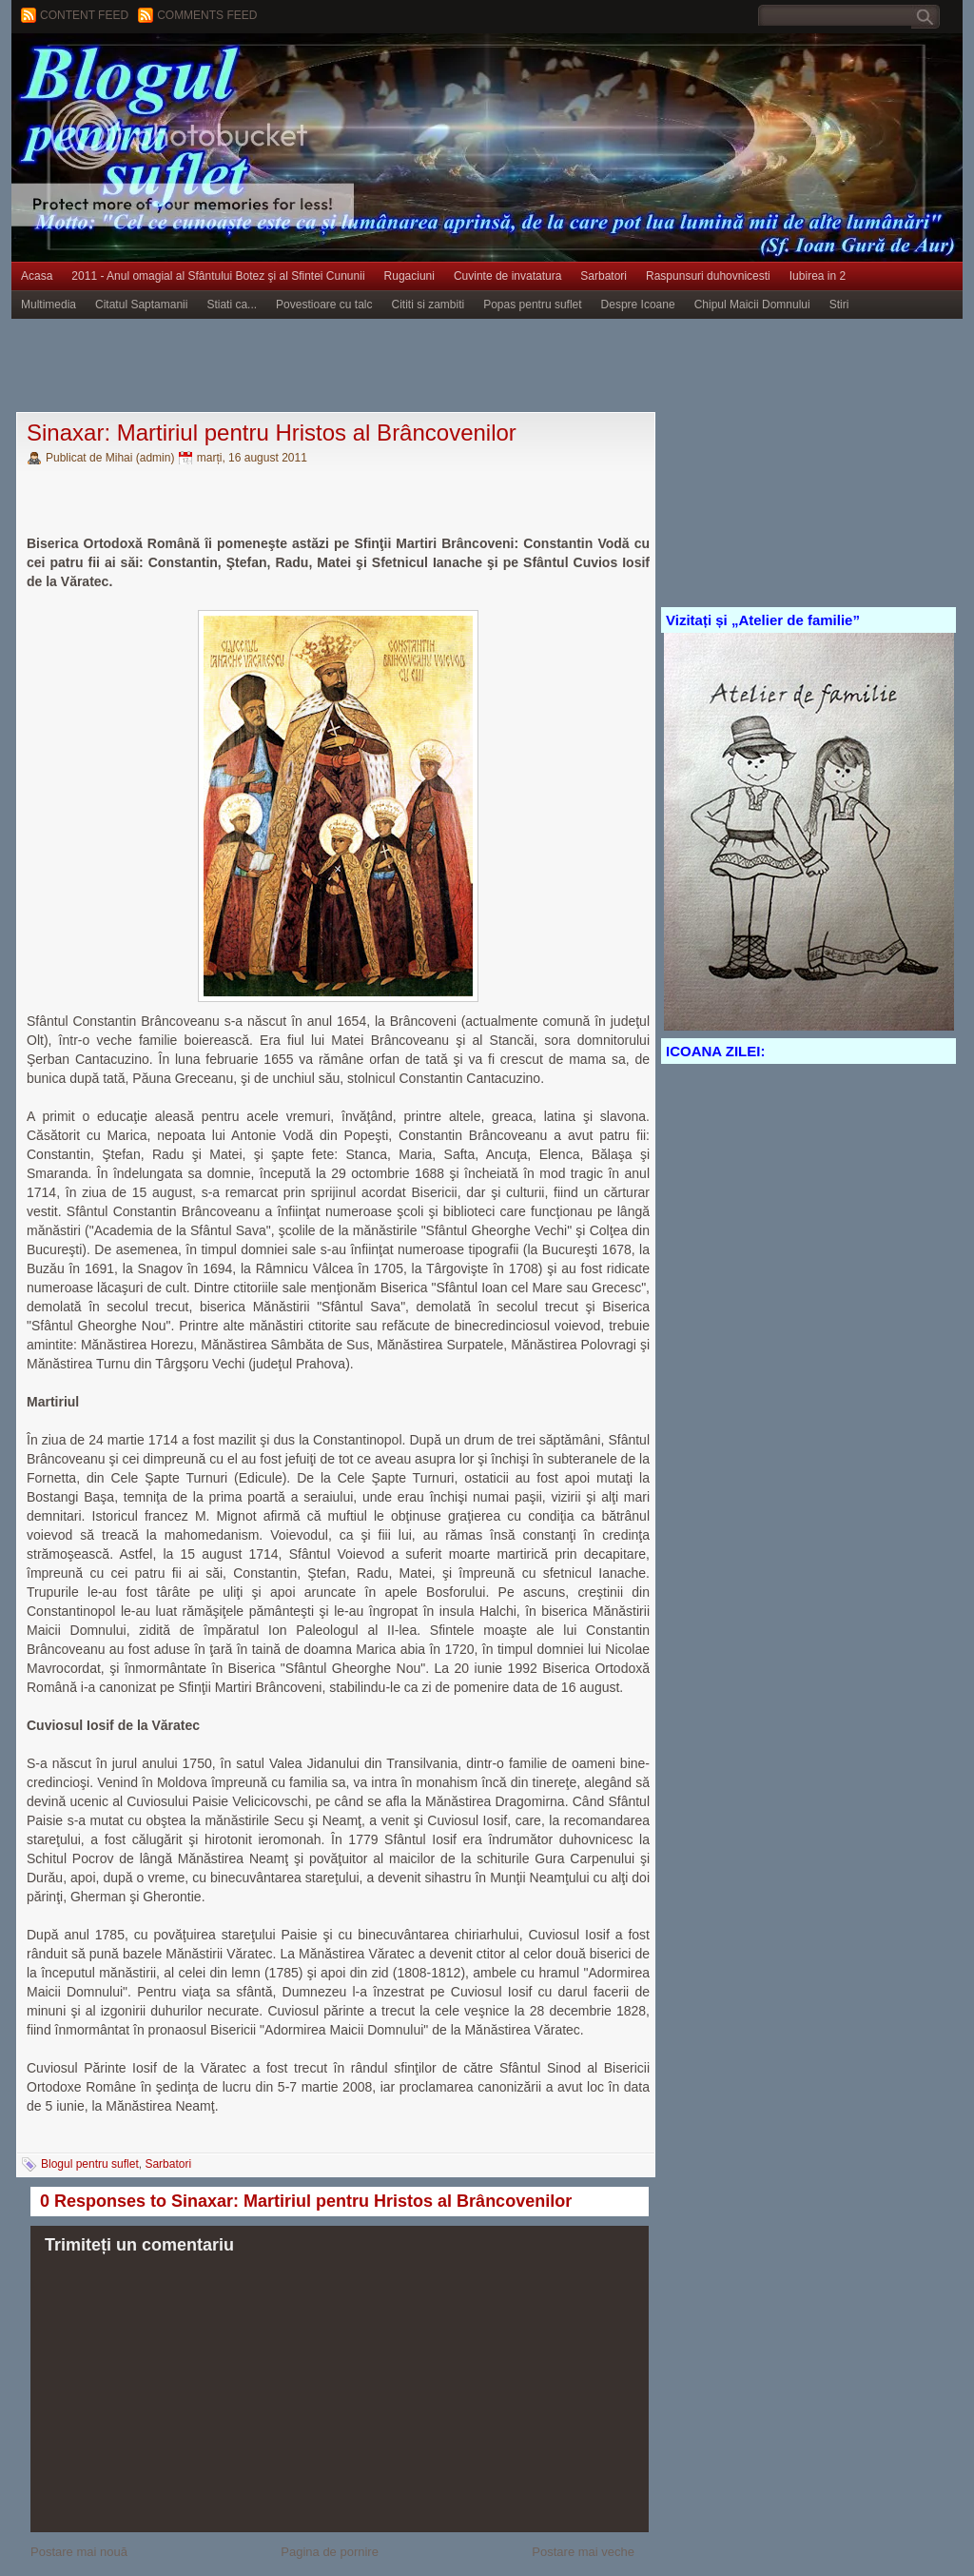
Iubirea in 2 (817, 276)
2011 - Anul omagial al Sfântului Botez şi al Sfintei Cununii (217, 276)
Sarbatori (603, 276)
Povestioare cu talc (324, 304)
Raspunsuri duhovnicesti (708, 276)
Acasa (36, 276)
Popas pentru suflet (532, 304)
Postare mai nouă (78, 2552)
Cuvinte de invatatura (507, 276)
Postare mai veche (583, 2552)
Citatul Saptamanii (141, 304)
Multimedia (48, 304)
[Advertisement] (357, 366)
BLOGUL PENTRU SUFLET (225, 71)
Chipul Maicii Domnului (752, 304)
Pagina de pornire (330, 2552)
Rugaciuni (409, 276)
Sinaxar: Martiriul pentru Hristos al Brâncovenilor (271, 432)
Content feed (84, 15)
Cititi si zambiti (428, 304)
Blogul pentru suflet (90, 2164)
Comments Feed (207, 15)
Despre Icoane (638, 304)
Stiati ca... (231, 304)
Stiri (839, 304)
